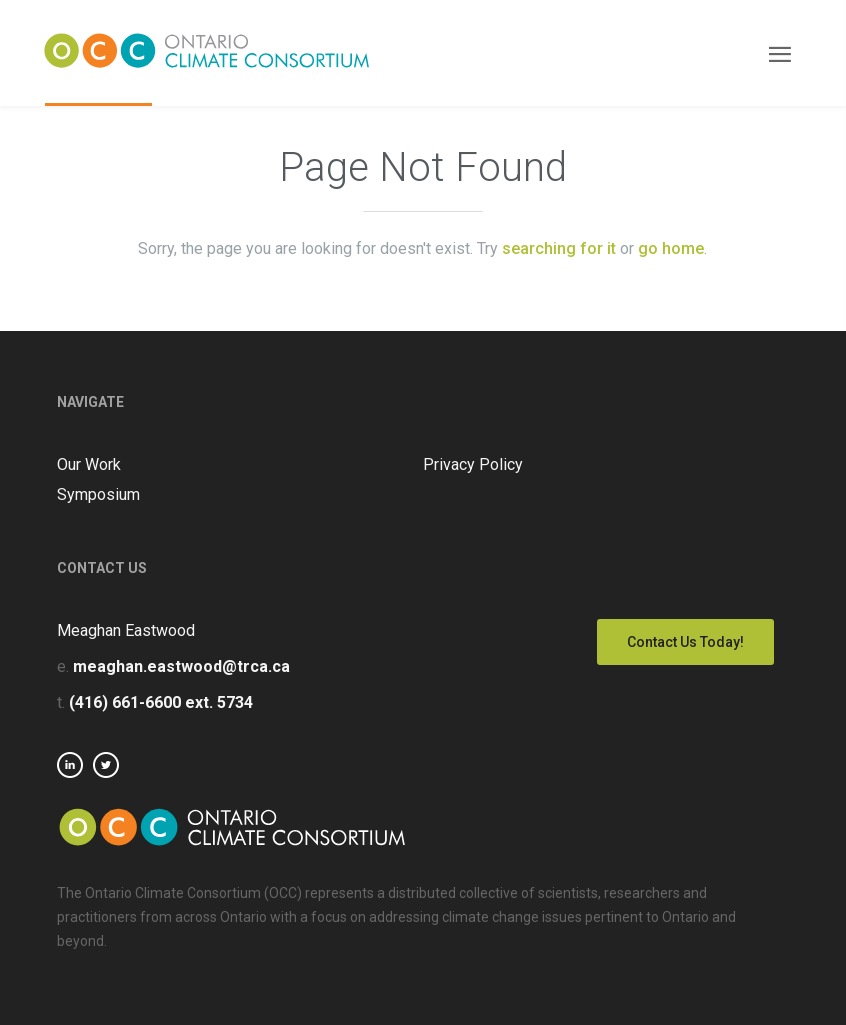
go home (671, 248)
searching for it (559, 248)
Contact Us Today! (685, 642)
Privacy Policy (473, 464)
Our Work (89, 464)
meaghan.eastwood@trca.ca (181, 666)
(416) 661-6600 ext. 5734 (161, 702)
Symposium (98, 494)
